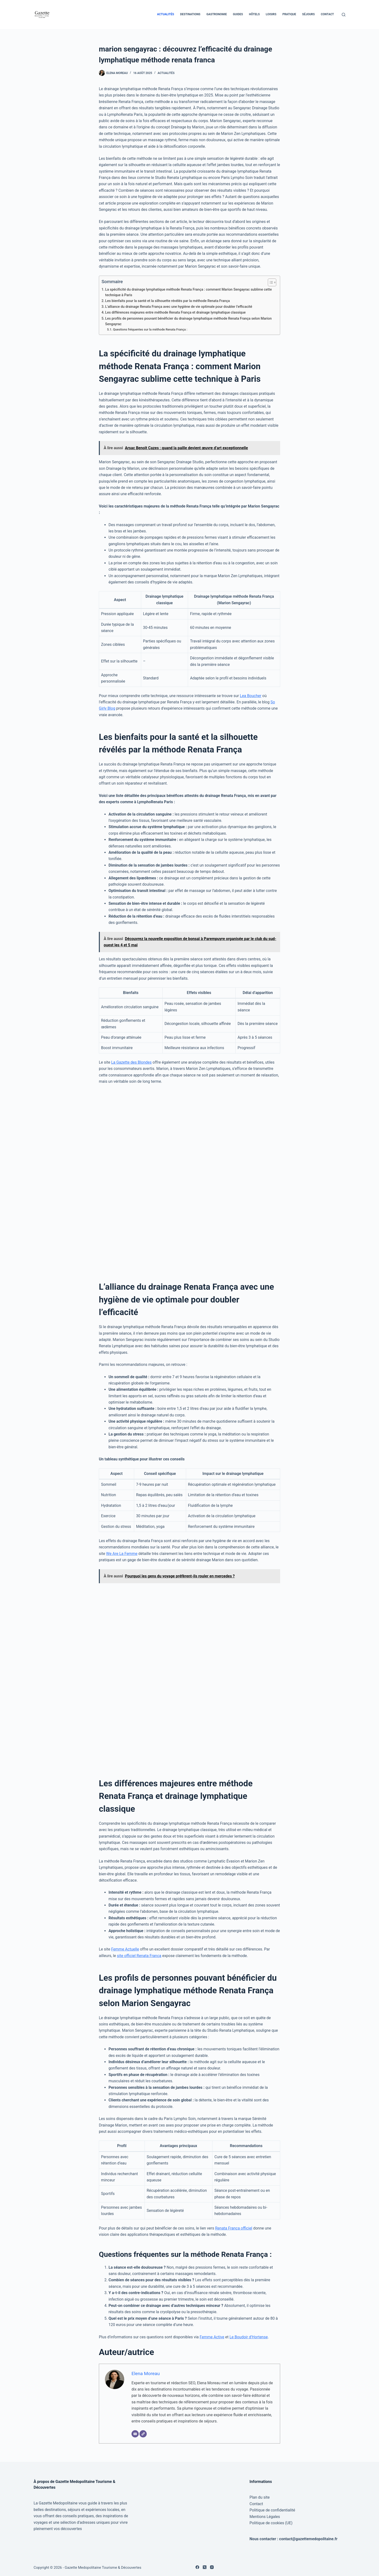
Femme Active (212, 2337)
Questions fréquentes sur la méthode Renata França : (150, 329)
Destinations (190, 14)
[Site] (143, 2433)
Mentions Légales (264, 2516)
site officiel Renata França (139, 1955)
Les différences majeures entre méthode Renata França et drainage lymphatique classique (175, 312)
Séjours (308, 14)
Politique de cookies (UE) (270, 2523)
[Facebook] (197, 2567)
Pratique (289, 14)
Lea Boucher (250, 695)
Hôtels (254, 14)
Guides (238, 14)
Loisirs (271, 14)
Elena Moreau (145, 2373)
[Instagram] (212, 2567)
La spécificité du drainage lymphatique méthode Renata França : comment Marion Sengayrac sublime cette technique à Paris (188, 292)
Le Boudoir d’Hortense (248, 2337)
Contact (327, 14)
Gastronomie (216, 14)
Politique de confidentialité (272, 2510)
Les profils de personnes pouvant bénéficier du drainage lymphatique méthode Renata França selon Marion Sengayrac (188, 321)
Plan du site (259, 2497)
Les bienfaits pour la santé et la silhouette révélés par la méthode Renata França (167, 301)
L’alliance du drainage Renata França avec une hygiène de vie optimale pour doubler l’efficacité (178, 307)
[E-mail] (135, 2433)
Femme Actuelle (125, 1949)
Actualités (165, 14)
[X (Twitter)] (204, 2567)
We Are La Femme (122, 1553)
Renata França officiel (233, 2228)
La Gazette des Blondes (131, 1062)
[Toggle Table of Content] (269, 282)
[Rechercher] (343, 14)
